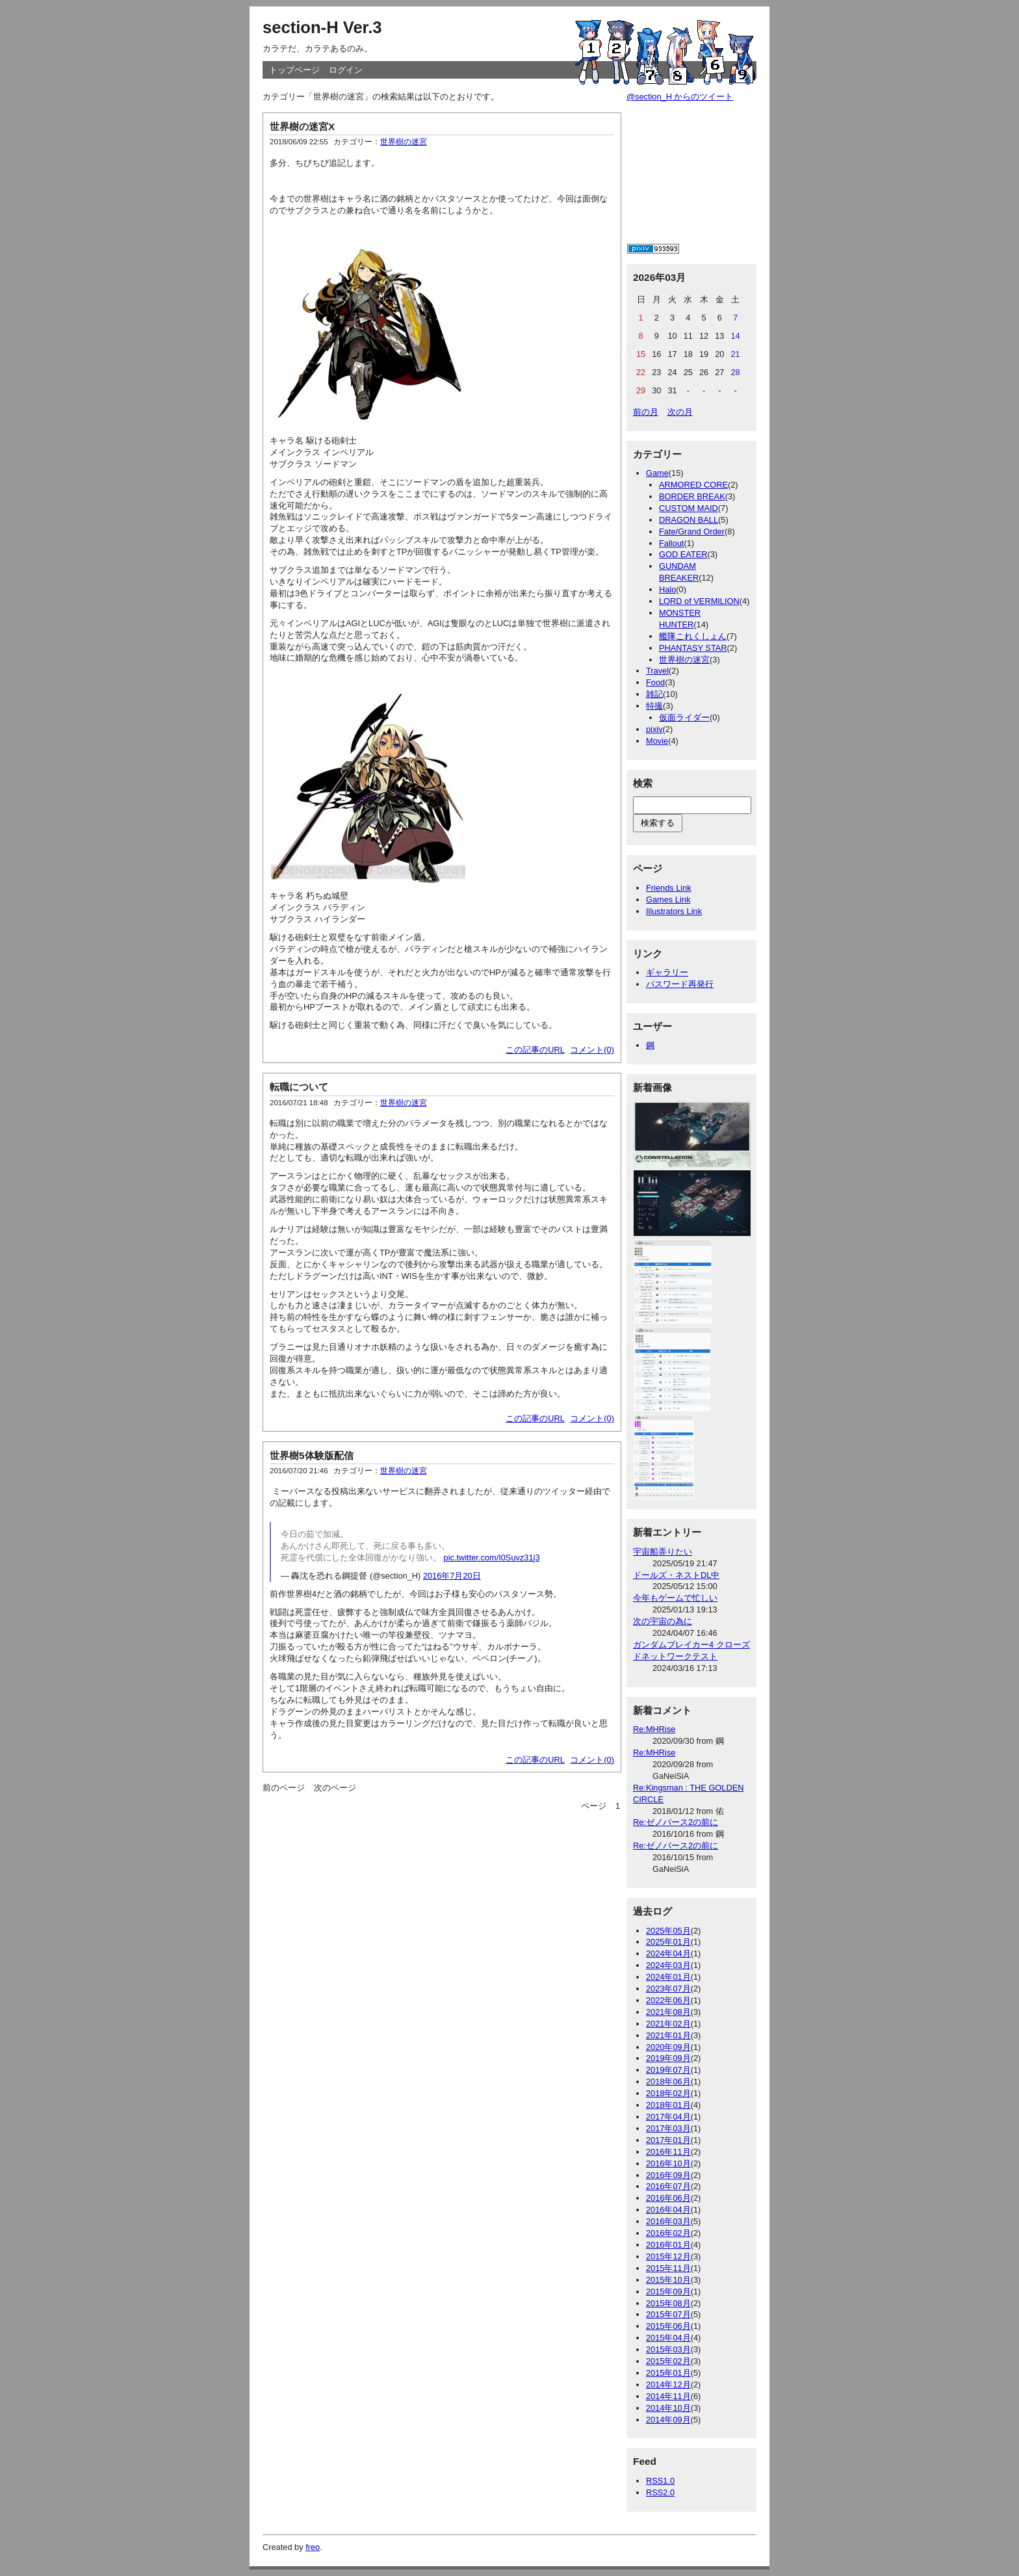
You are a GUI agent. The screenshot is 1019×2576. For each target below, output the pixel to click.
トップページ (294, 70)
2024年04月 (668, 1953)
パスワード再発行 (680, 984)
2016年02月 (668, 2233)
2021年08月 (668, 2012)
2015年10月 (668, 2280)
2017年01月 (668, 2140)
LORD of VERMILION (699, 601)
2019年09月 (668, 2058)
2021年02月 (668, 2024)
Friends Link (668, 888)
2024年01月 (668, 1977)
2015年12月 (668, 2256)
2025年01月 (668, 1942)
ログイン (346, 70)
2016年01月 (668, 2245)
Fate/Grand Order (692, 531)
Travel (657, 671)
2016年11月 (668, 2152)
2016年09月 (668, 2175)
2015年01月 (668, 2373)
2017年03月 (668, 2128)
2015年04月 (668, 2338)
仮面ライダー (684, 717)
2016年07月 (668, 2186)
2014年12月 (668, 2384)
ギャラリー (667, 972)
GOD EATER (683, 554)
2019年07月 (668, 2070)
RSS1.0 (660, 2481)
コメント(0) (592, 1050)
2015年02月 (668, 2361)
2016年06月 (668, 2198)
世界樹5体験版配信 (312, 1455)
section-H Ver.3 (322, 27)
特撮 (654, 706)
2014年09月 (668, 2420)
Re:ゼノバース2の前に (675, 1822)
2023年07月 (668, 1988)
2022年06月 (668, 2000)
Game (657, 473)
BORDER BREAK (692, 496)
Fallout (671, 543)
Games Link (668, 899)
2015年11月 (668, 2268)
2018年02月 (668, 2093)
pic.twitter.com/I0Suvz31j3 (492, 1557)
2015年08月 (668, 2303)
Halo (667, 589)
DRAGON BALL (688, 520)
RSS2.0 (660, 2492)
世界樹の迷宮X (302, 126)
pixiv (654, 729)
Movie (657, 741)
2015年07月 (668, 2314)
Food (655, 682)
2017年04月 (668, 2117)
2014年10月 (668, 2408)
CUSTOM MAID (688, 508)
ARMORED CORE (693, 485)
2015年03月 (668, 2349)
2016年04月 (668, 2210)
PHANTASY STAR (693, 648)
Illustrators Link (674, 911)
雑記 (654, 694)
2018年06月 (668, 2081)
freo (312, 2547)
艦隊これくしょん (693, 636)
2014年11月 (668, 2396)
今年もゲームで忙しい (675, 1598)
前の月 (645, 412)
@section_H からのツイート (679, 96)
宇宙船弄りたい (662, 1552)
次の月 (680, 412)
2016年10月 (668, 2163)
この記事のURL (535, 1050)
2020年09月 (668, 2047)
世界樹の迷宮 (403, 142)
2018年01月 (668, 2105)
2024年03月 (668, 1965)
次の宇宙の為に (662, 1621)
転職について (299, 1086)
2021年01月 (668, 2035)
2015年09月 (668, 2291)
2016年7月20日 (452, 1576)
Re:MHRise (654, 1729)
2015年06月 (668, 2326)
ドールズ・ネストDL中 (676, 1575)
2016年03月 (668, 2221)
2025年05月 (668, 1931)
